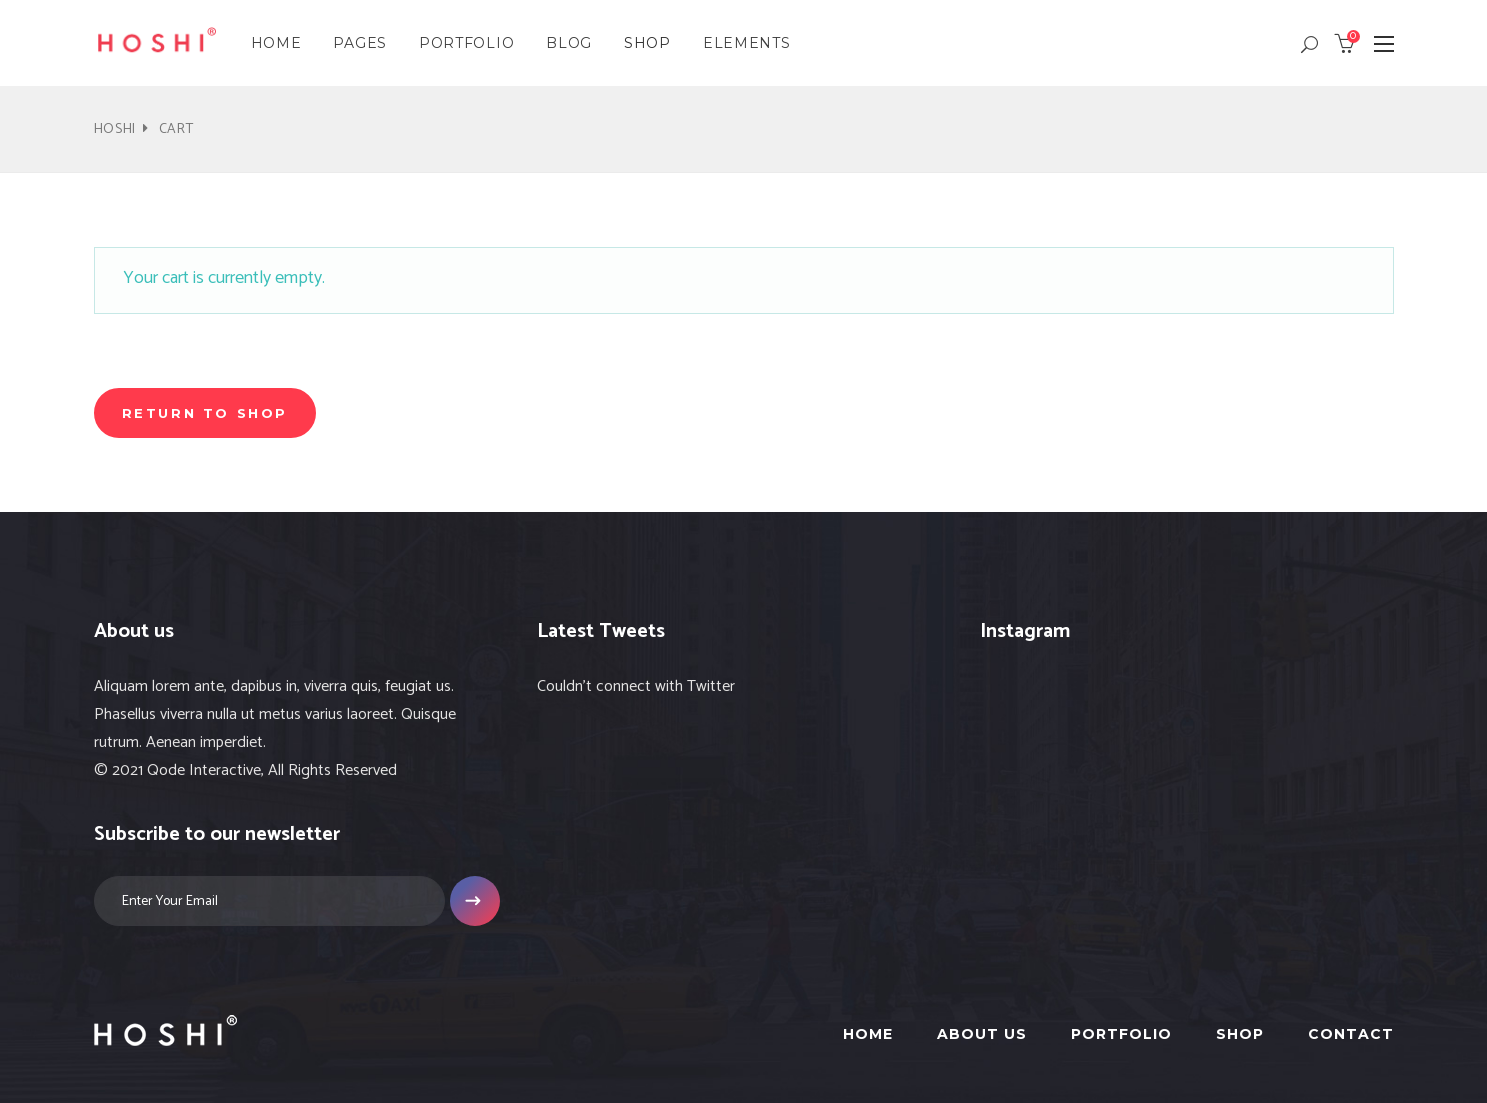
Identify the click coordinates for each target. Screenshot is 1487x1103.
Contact (1351, 1034)
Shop (1240, 1034)
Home (868, 1034)
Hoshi (115, 129)
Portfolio (1121, 1034)
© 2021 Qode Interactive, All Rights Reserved (245, 770)
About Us (982, 1034)
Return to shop (205, 413)
